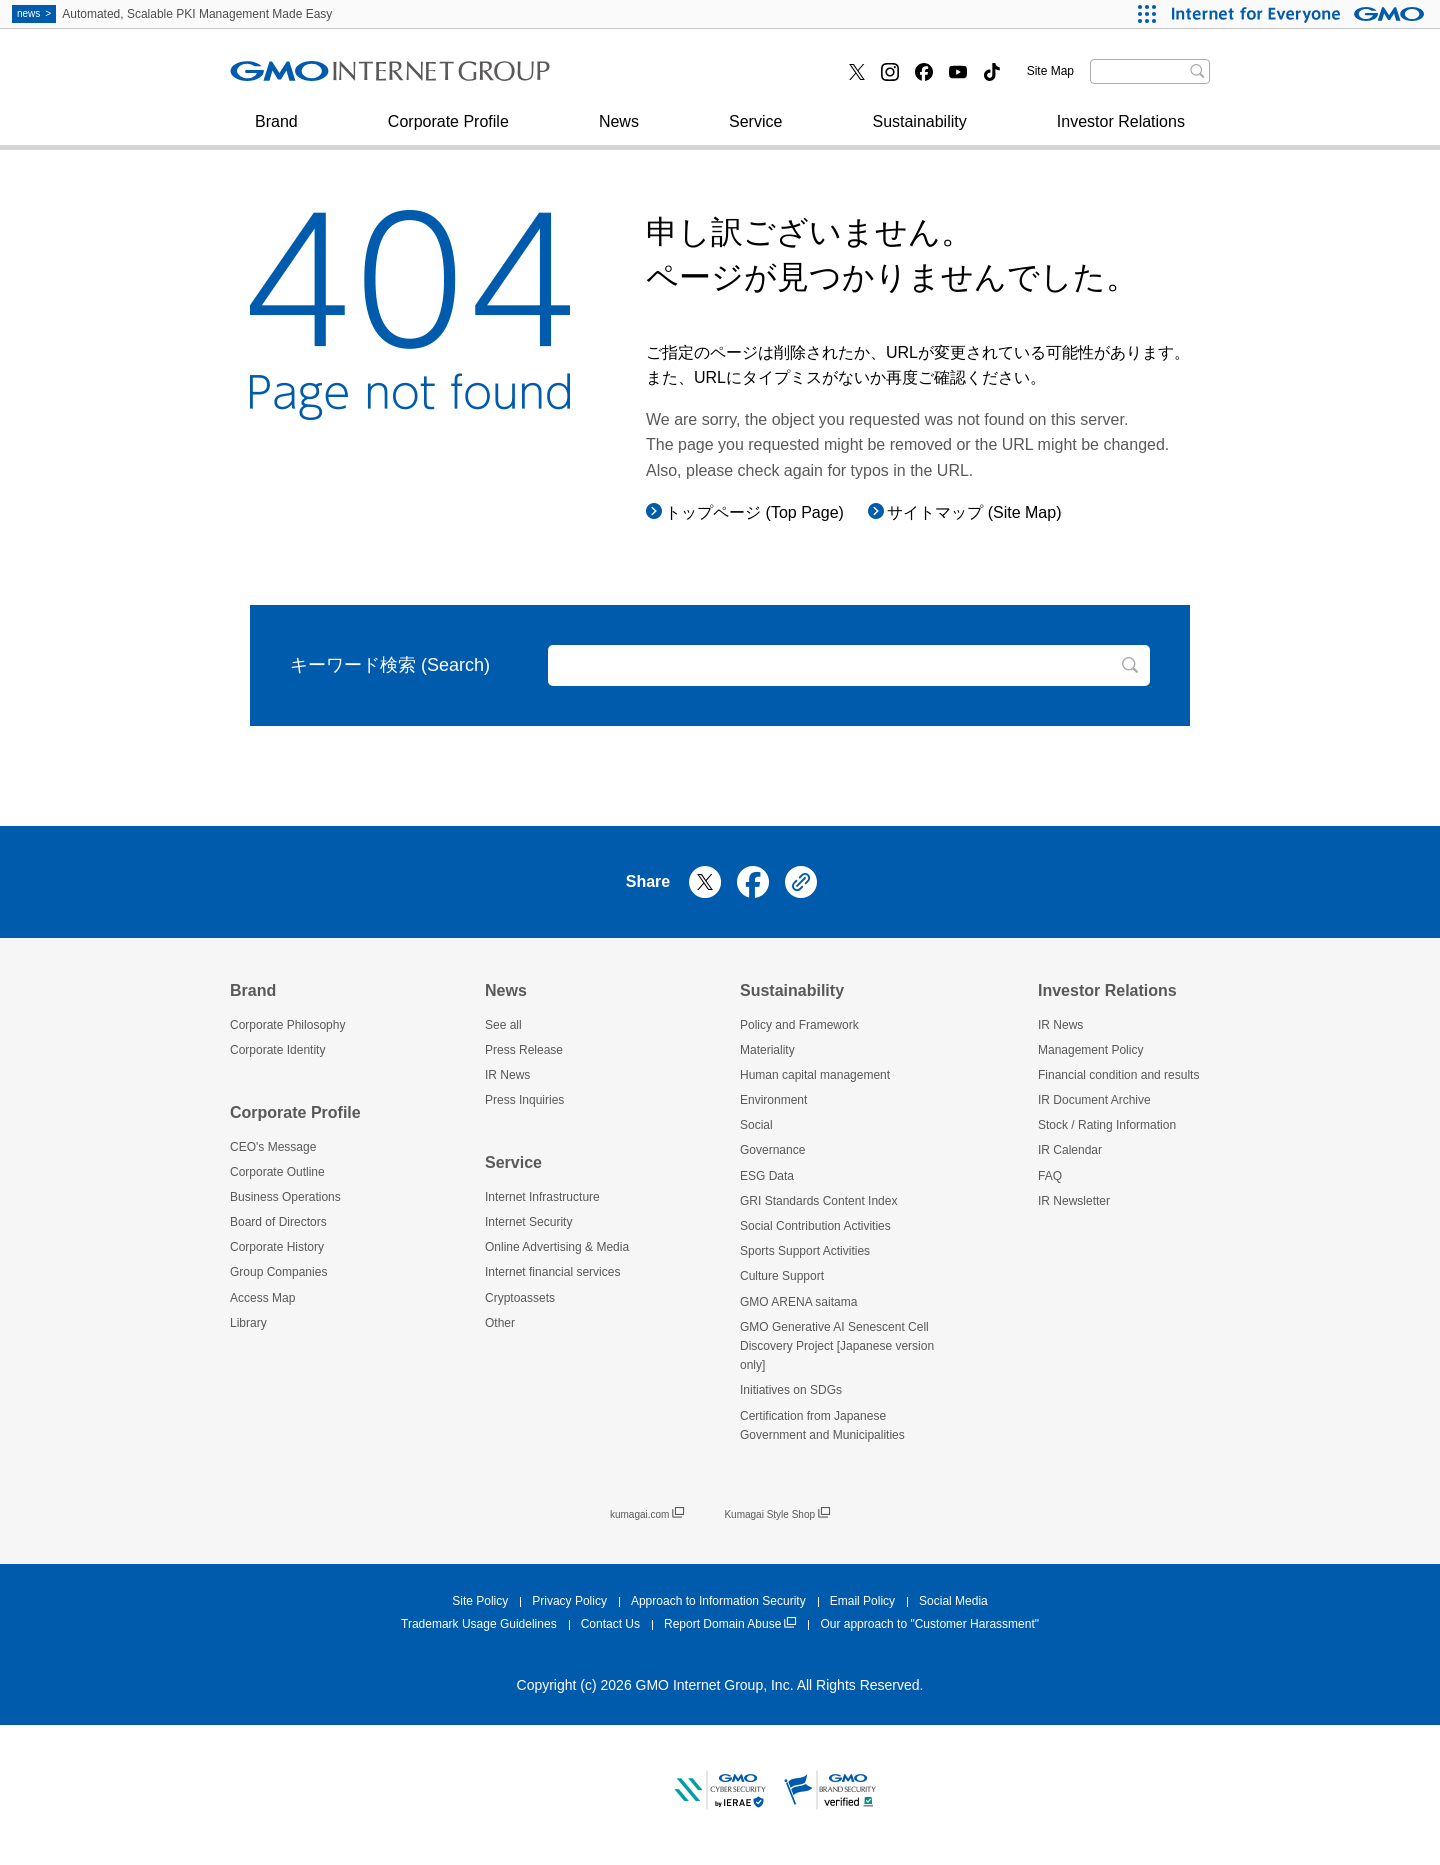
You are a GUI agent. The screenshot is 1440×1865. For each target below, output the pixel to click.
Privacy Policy (569, 1601)
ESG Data (767, 1176)
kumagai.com (647, 1514)
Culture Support (782, 1276)
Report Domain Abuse (730, 1624)
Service (755, 131)
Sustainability (919, 131)
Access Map (262, 1298)
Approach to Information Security (718, 1601)
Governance (772, 1150)
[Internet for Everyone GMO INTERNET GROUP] (1300, 14)
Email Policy (862, 1601)
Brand (276, 131)
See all (503, 1025)
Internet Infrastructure (542, 1197)
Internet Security (309, 78)
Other (500, 1323)
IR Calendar (1070, 1150)
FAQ (1050, 1176)
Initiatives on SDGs (791, 1390)
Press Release (524, 1050)
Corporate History (277, 1247)
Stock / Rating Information (1107, 1125)
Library (248, 1323)
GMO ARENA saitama (798, 1302)
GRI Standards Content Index (818, 1201)
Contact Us (610, 1624)
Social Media (953, 1601)
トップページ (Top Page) (754, 512)
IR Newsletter (1074, 1201)
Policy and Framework (799, 1025)
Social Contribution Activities (815, 1226)
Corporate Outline (277, 1172)
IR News (507, 1075)
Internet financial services (681, 78)
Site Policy (480, 1601)
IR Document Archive (1094, 1100)
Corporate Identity (277, 1050)
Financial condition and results (1118, 1075)
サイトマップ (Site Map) (974, 512)
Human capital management (815, 1075)
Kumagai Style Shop (777, 1514)
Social (756, 1125)
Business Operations (285, 1197)
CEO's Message (273, 1147)
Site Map (1050, 71)
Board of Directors (278, 1222)
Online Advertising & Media (557, 1247)
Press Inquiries (304, 78)
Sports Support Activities (805, 1251)
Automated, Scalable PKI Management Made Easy (172, 14)
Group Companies (278, 1272)
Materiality (767, 1050)
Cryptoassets (520, 1298)
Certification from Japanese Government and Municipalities (822, 1425)
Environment (773, 1100)
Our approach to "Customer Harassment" (929, 1624)
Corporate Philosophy (287, 1025)
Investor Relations (1121, 131)
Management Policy (1090, 1050)
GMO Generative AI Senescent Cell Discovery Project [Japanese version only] (837, 1346)
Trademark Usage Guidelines (479, 1624)
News (619, 131)
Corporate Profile (448, 131)
